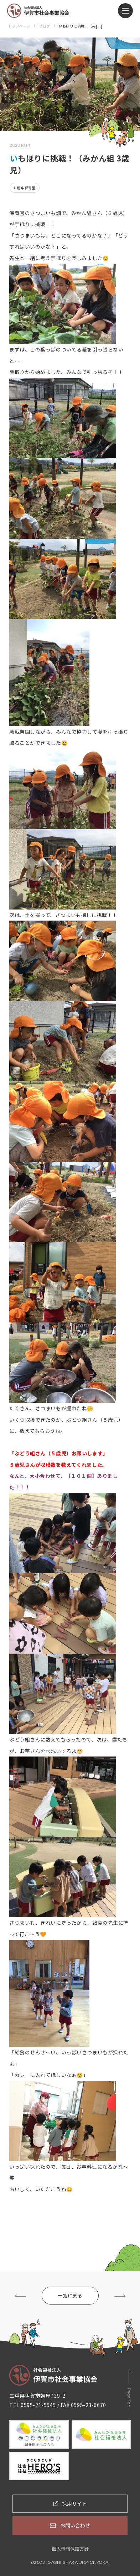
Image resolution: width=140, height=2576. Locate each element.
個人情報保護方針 (70, 2548)
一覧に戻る (70, 2295)
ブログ (44, 26)
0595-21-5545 (38, 2404)
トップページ (19, 26)
